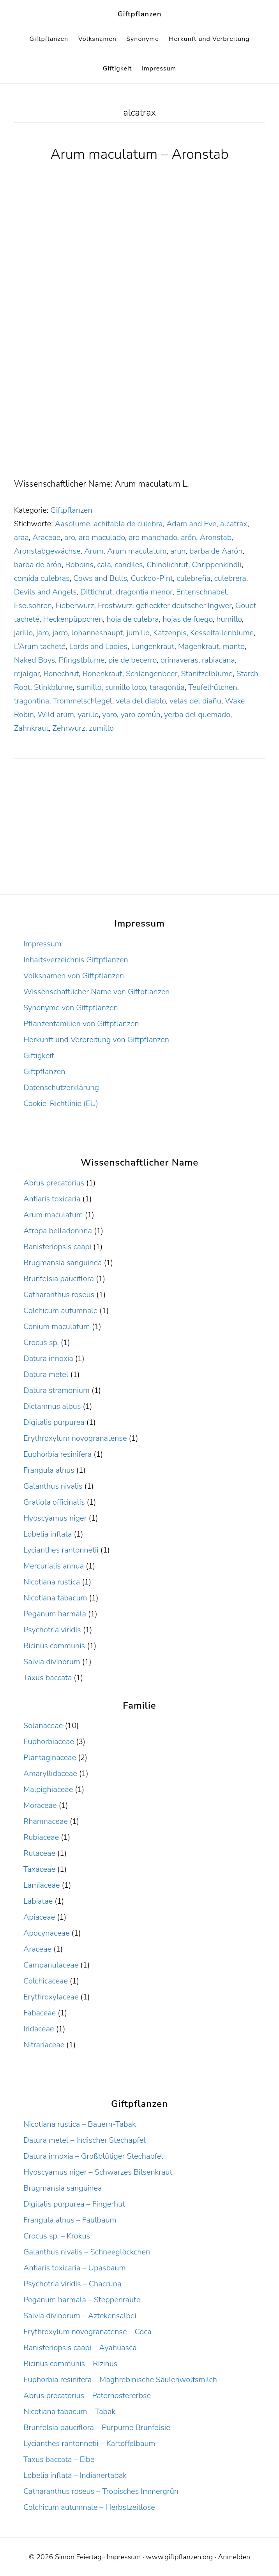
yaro (109, 714)
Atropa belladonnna (57, 1231)
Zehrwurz (68, 728)
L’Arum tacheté (39, 646)
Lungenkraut (152, 646)
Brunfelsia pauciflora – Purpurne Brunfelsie (96, 2427)
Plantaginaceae (49, 1757)
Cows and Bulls (100, 578)
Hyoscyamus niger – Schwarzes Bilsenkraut (97, 2172)
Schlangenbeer (151, 673)
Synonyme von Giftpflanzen (70, 1007)
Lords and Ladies (98, 646)
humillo (229, 619)
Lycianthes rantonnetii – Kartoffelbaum (89, 2443)
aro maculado (102, 537)
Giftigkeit (38, 1055)
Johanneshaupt (97, 633)
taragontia (167, 687)
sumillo (88, 687)
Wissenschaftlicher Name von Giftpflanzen (96, 991)
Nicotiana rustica (51, 1582)
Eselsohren (33, 605)
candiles (129, 564)
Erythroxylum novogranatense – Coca (87, 2331)
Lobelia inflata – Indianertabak (75, 2475)
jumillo (138, 633)
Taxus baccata (47, 1677)
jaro (42, 633)
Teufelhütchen (212, 687)
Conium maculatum (56, 1326)
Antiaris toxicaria (51, 1199)
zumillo (101, 728)
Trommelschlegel (82, 701)
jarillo (23, 633)
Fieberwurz (74, 605)
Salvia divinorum (51, 1661)
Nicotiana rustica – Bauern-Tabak (79, 2124)
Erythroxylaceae (51, 1997)
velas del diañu (195, 701)
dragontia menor (144, 592)
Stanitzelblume (207, 673)
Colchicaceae (45, 1981)
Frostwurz (115, 605)
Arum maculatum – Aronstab (139, 154)
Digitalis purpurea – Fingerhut (74, 2204)
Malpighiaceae (48, 1789)
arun (178, 551)
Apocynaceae (46, 1933)
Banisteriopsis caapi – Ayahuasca (79, 2347)
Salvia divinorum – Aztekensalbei (79, 2315)
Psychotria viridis (52, 1630)
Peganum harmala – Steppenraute (81, 2300)
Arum (93, 551)
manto (234, 646)
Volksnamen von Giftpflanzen (73, 976)
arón (188, 537)
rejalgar (27, 673)
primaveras (179, 660)
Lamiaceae (41, 1885)
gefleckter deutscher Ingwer (184, 605)
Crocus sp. (41, 1342)
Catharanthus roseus (58, 1294)
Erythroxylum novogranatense (75, 1438)
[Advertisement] (139, 418)
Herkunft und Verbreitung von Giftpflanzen (96, 1039)
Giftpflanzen (140, 14)
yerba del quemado (197, 714)
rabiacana (218, 660)
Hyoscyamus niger (55, 1518)
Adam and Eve (191, 524)
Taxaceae (39, 1869)
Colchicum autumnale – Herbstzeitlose (89, 2507)
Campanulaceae (50, 1965)
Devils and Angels (45, 592)
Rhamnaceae (45, 1821)
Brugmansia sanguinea (62, 1262)
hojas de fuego (187, 619)
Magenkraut (198, 646)
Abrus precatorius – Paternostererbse (87, 2395)
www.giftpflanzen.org (179, 2557)
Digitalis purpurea (54, 1422)
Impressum (42, 944)
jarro (60, 633)
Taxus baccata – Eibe (58, 2459)
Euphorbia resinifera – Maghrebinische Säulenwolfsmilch (120, 2379)
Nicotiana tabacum (55, 1598)
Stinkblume (53, 687)
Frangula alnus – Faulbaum (69, 2220)
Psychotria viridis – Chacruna (72, 2284)
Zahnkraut (31, 728)
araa (21, 537)
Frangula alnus (48, 1470)
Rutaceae (39, 1853)
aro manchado (153, 537)
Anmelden (234, 2557)
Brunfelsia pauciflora (58, 1278)
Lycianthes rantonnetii (61, 1550)
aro (69, 537)
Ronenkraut (102, 673)
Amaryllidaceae (50, 1773)
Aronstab (215, 537)
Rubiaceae (41, 1837)
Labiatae (38, 1901)
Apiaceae (39, 1917)
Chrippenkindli (217, 564)
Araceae (46, 537)
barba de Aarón (216, 551)
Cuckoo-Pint (152, 578)
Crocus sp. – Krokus (56, 2236)
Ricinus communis (54, 1646)
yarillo (88, 714)
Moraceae (40, 1805)
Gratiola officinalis (54, 1502)
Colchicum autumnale (60, 1310)
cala (104, 564)
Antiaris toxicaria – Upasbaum (74, 2268)
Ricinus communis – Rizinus (70, 2363)
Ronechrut (61, 673)
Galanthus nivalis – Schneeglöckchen (86, 2252)
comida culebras (42, 578)
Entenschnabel (201, 592)
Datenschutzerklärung (61, 1087)
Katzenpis (169, 633)
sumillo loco (125, 687)
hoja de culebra (133, 619)
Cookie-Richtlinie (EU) (60, 1103)
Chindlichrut (167, 564)
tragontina (31, 701)
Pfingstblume (82, 660)
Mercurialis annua (53, 1566)
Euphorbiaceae (48, 1741)
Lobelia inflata (47, 1534)
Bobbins (79, 564)
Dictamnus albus (52, 1406)
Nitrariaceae (43, 2045)
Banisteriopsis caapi (57, 1246)
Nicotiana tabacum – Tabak (69, 2411)
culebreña (193, 578)
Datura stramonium (56, 1390)
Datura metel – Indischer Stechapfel (84, 2140)
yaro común (140, 714)
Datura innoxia (48, 1358)
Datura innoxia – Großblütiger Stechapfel (93, 2156)
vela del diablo (141, 701)
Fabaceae (39, 2013)
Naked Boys (34, 660)
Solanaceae (43, 1725)
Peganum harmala (54, 1614)
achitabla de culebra (128, 524)
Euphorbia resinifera (57, 1454)
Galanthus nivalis (53, 1486)
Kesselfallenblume (222, 633)
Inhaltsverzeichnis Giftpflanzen (75, 960)
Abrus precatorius (53, 1183)
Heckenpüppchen (73, 619)
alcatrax (233, 524)
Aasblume (72, 524)
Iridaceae (38, 2029)
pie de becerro (132, 660)
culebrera (230, 578)
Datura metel (45, 1374)
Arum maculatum (137, 551)
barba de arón (38, 564)
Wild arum (55, 714)
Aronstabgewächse (47, 551)
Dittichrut (96, 592)
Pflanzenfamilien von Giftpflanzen (81, 1023)
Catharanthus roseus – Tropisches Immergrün (100, 2491)
